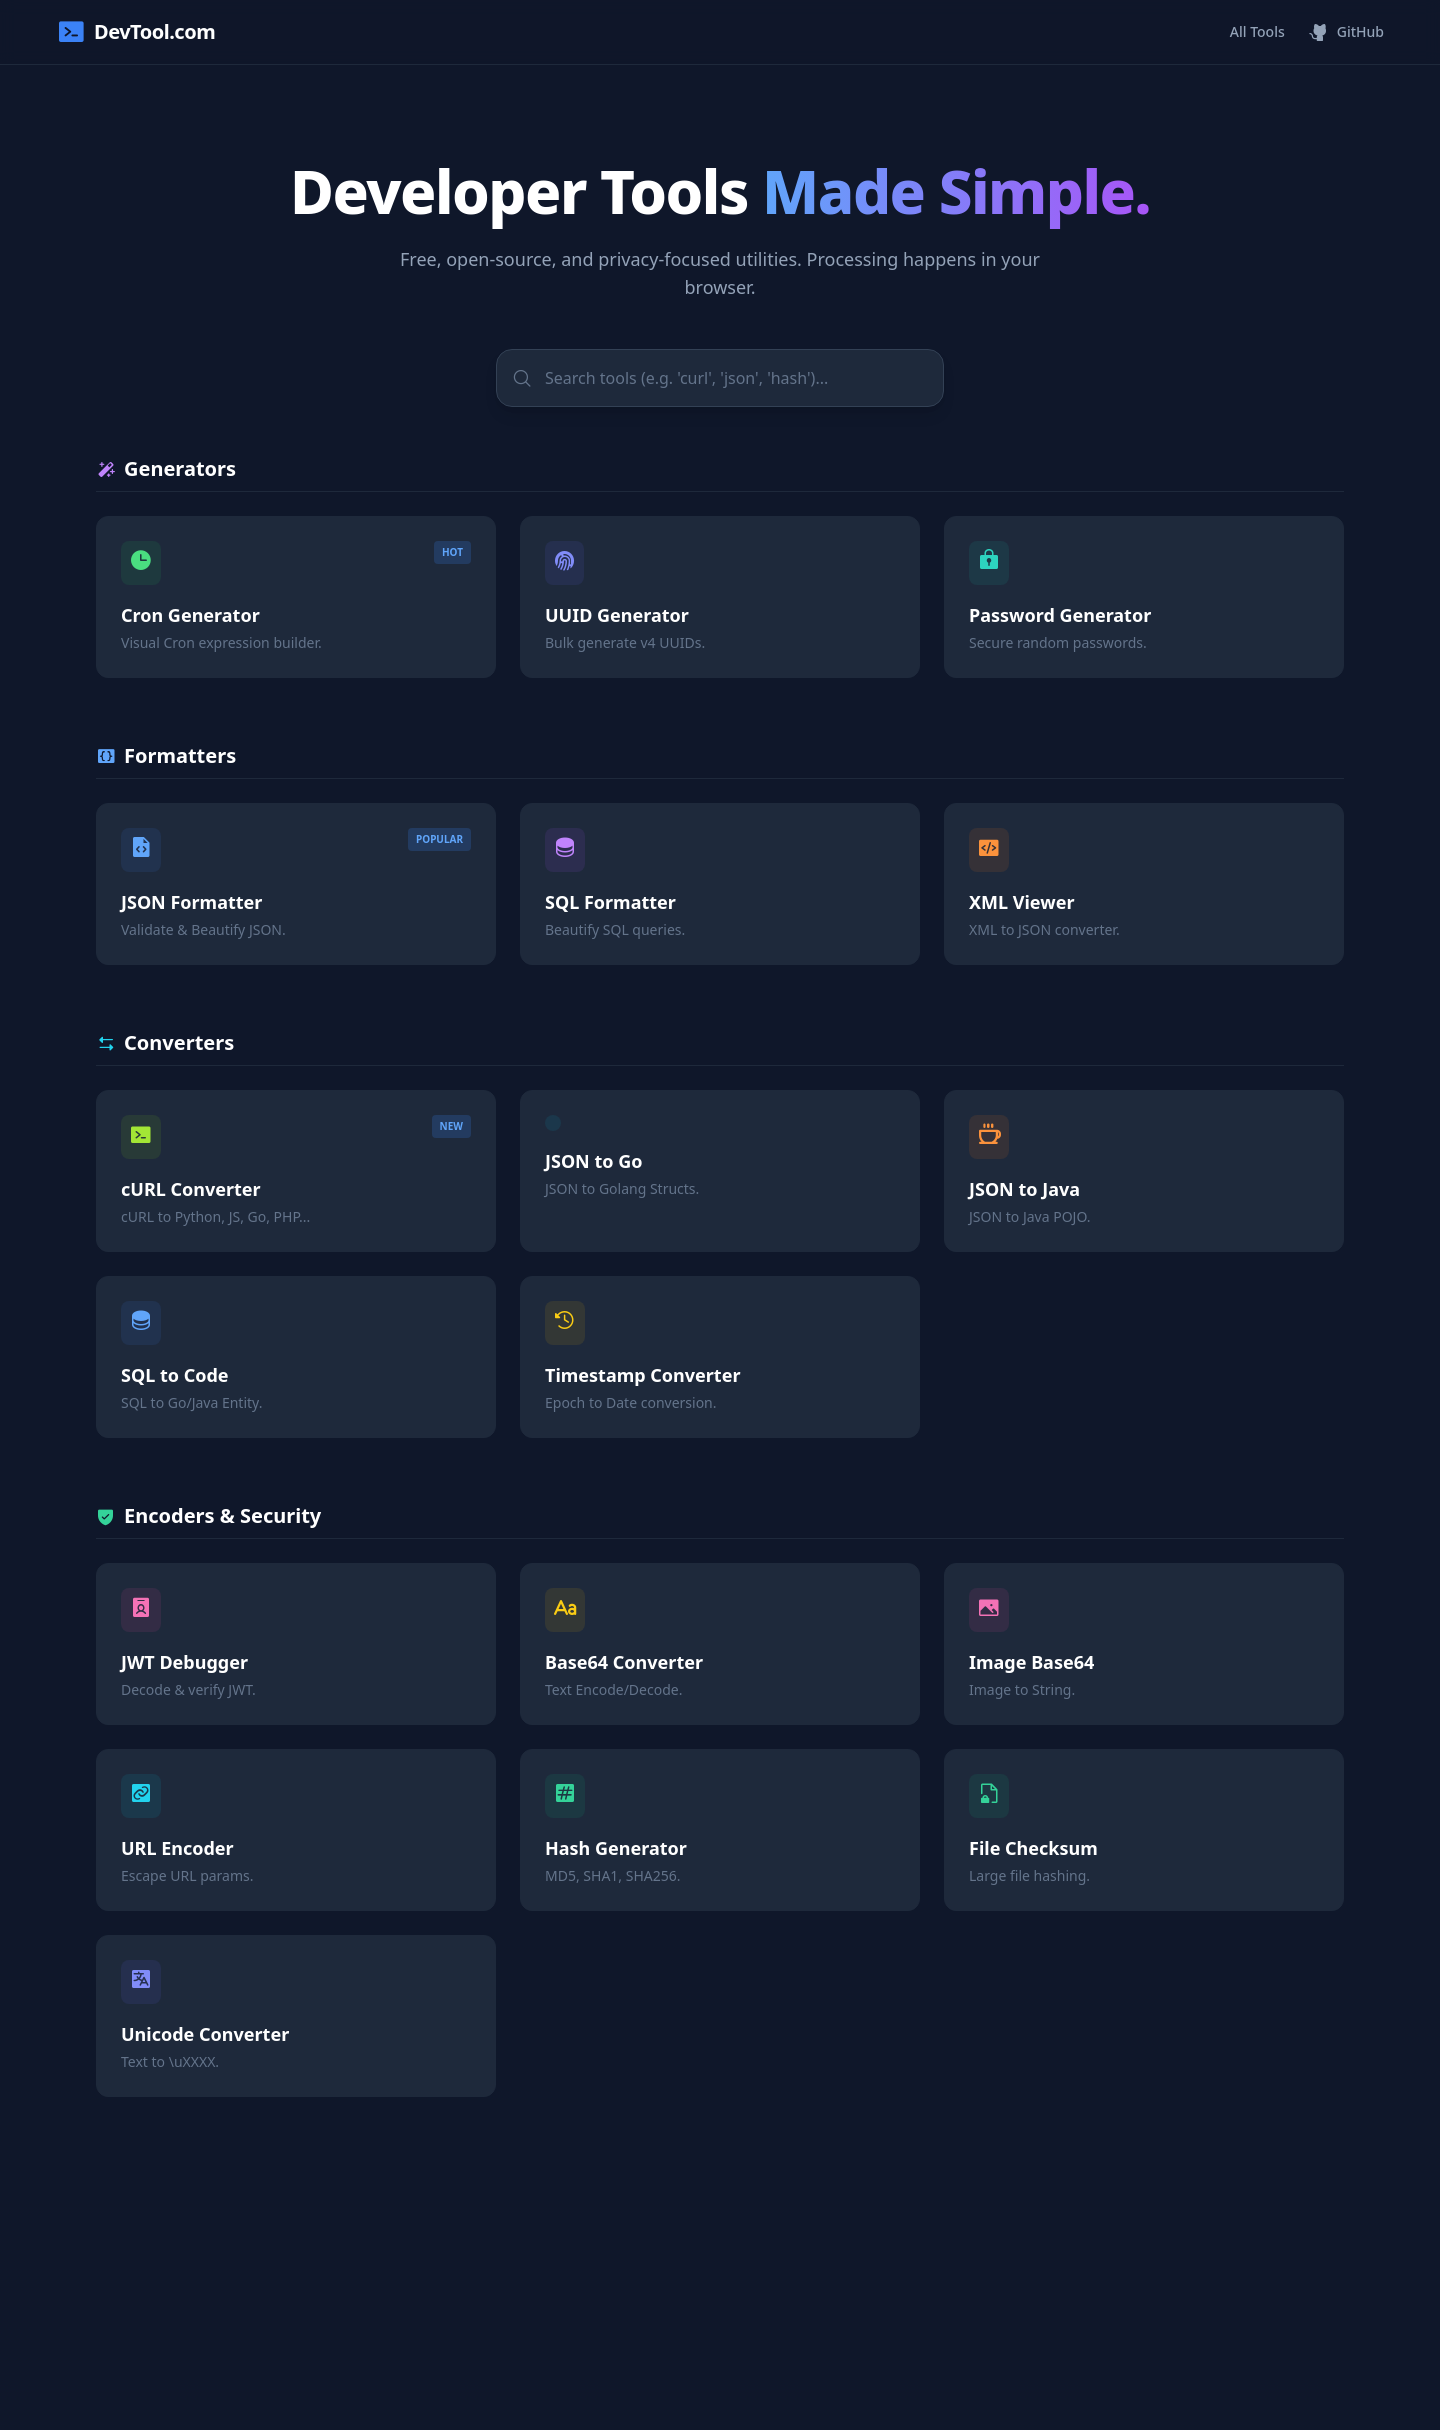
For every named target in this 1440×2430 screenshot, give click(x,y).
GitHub (1346, 32)
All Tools (1257, 31)
